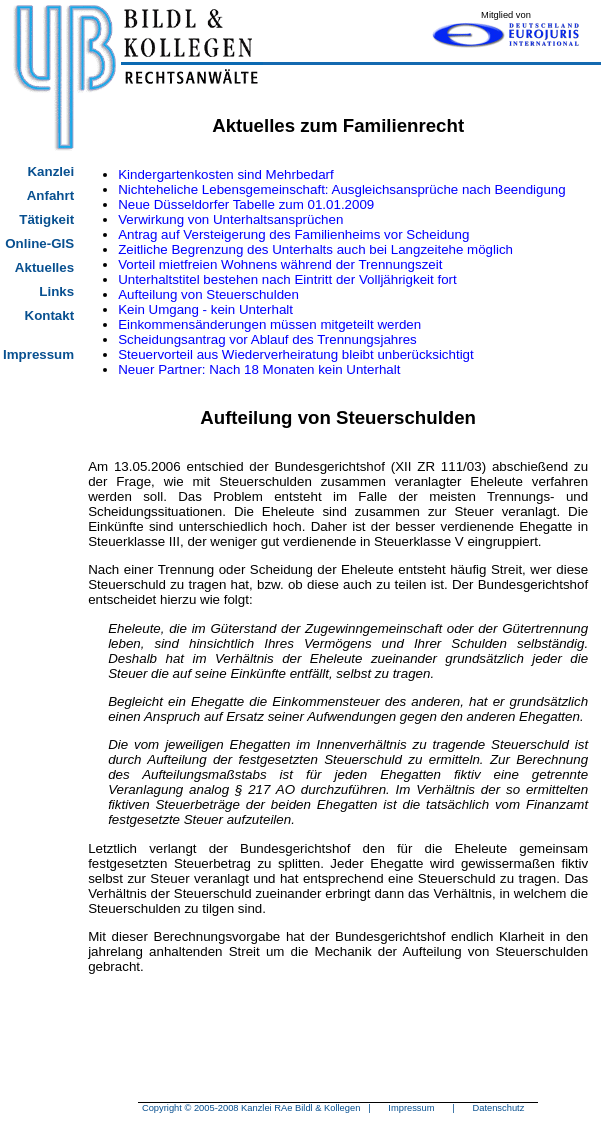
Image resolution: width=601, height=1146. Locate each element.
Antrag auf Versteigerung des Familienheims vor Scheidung (293, 234)
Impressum (38, 354)
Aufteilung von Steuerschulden (208, 294)
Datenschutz (498, 1108)
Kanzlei (50, 171)
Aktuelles (44, 267)
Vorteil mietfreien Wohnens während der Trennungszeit (280, 264)
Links (56, 291)
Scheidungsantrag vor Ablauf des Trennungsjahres (267, 339)
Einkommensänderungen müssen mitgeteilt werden (269, 324)
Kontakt (50, 315)
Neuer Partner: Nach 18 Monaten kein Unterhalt (259, 369)
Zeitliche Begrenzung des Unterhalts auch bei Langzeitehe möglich (315, 249)
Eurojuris (506, 34)
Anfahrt (50, 195)
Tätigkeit (46, 219)
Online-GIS (39, 243)
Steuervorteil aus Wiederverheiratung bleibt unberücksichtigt (296, 354)
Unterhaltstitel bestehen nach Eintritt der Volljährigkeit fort (287, 279)
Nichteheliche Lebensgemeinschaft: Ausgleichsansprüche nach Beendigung (342, 189)
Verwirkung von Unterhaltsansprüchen (230, 219)
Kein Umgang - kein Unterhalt (205, 309)
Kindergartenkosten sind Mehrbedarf (226, 174)
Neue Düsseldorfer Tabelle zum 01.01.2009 (246, 204)
